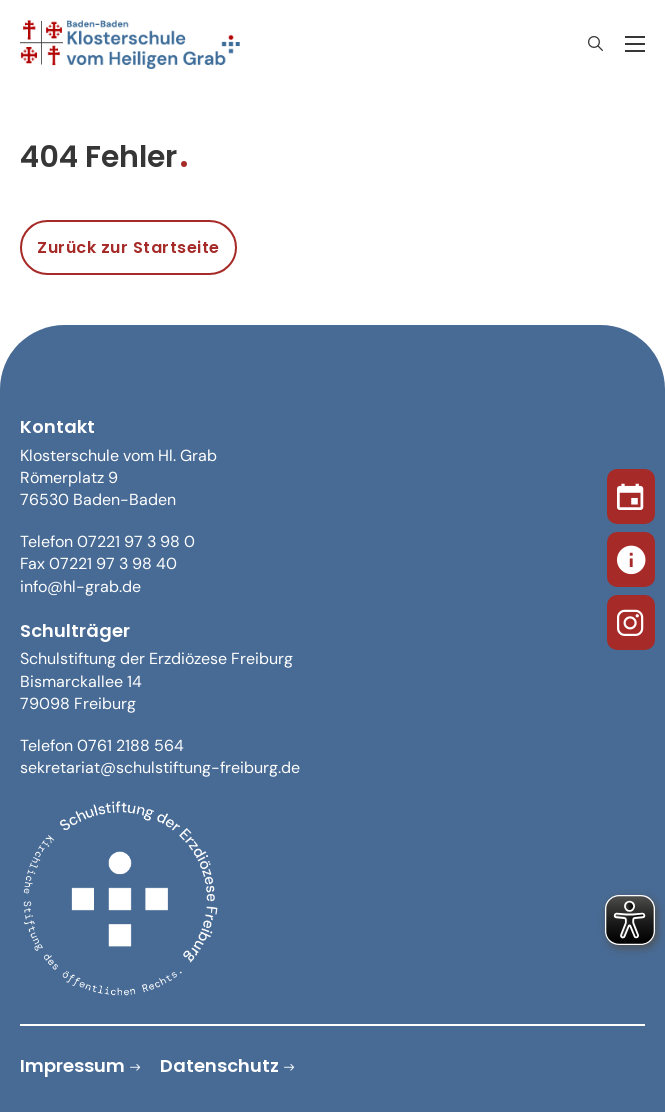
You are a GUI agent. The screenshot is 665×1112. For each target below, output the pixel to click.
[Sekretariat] (631, 556)
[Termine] (631, 493)
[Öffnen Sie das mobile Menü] (635, 44)
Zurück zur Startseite (128, 247)
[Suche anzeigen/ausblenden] (595, 44)
